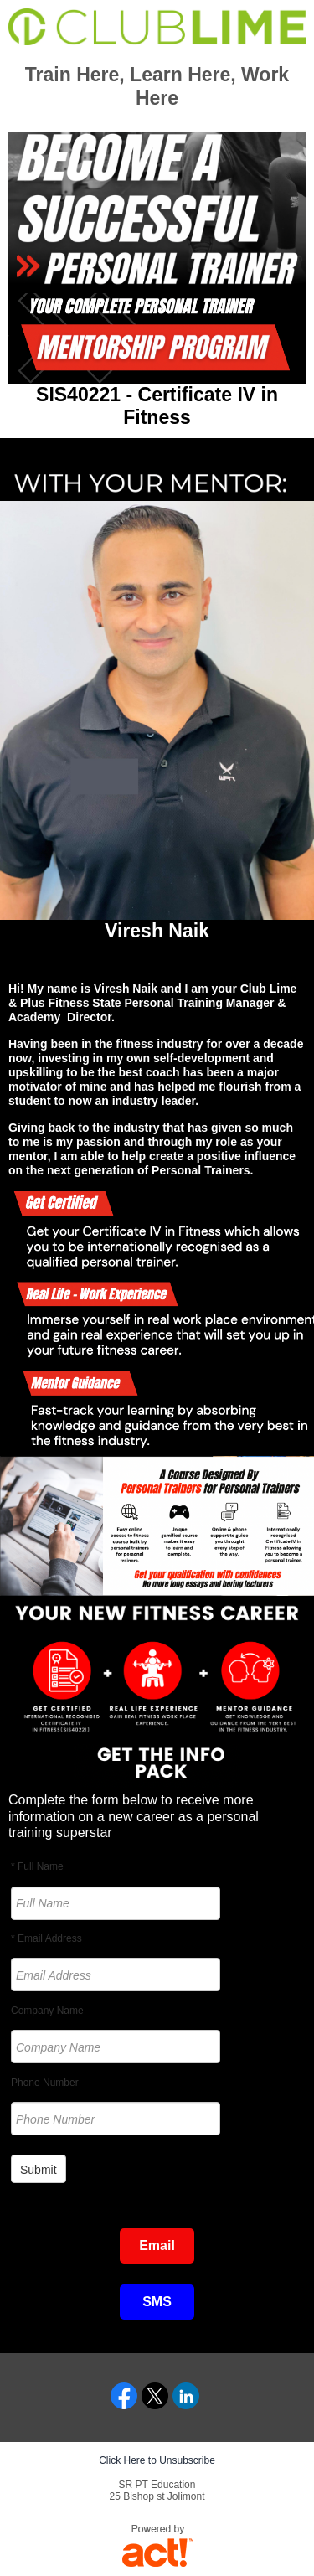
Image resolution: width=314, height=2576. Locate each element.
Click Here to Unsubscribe (157, 2460)
